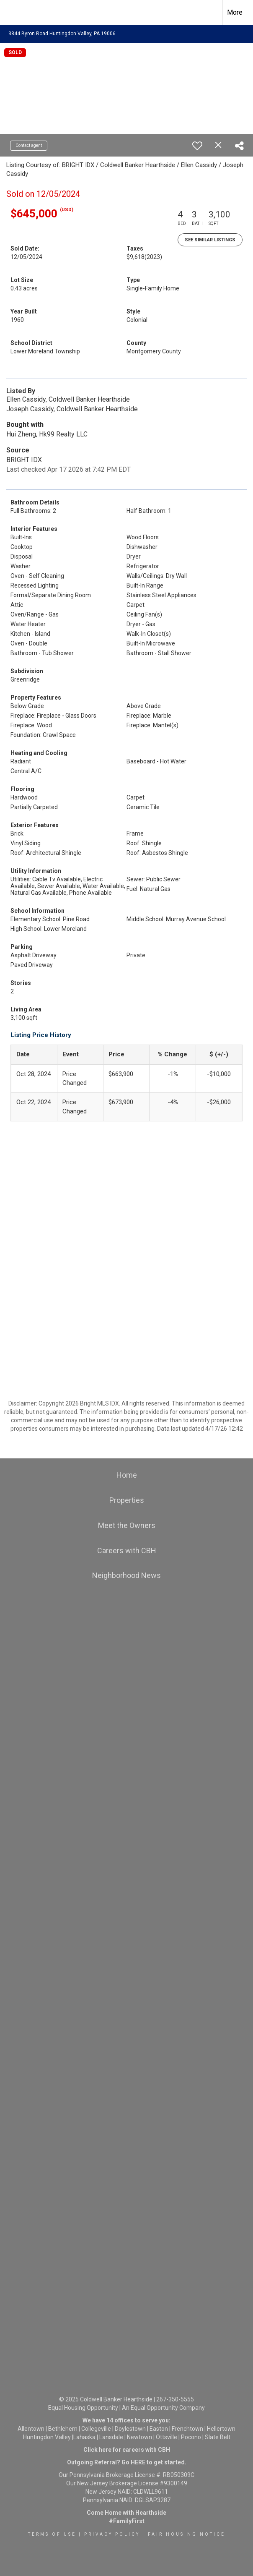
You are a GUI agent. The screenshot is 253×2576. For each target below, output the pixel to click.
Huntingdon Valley (47, 2437)
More (235, 12)
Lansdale (111, 2437)
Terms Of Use (52, 2534)
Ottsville (166, 2437)
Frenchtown (187, 2428)
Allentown (31, 2428)
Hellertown (221, 2428)
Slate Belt (217, 2437)
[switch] (197, 146)
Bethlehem (62, 2428)
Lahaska (84, 2437)
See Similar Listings (210, 240)
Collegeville (96, 2428)
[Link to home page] (10, 12)
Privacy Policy (112, 2534)
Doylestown (130, 2428)
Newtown (139, 2437)
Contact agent (28, 145)
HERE (138, 2462)
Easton (159, 2428)
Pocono (191, 2437)
